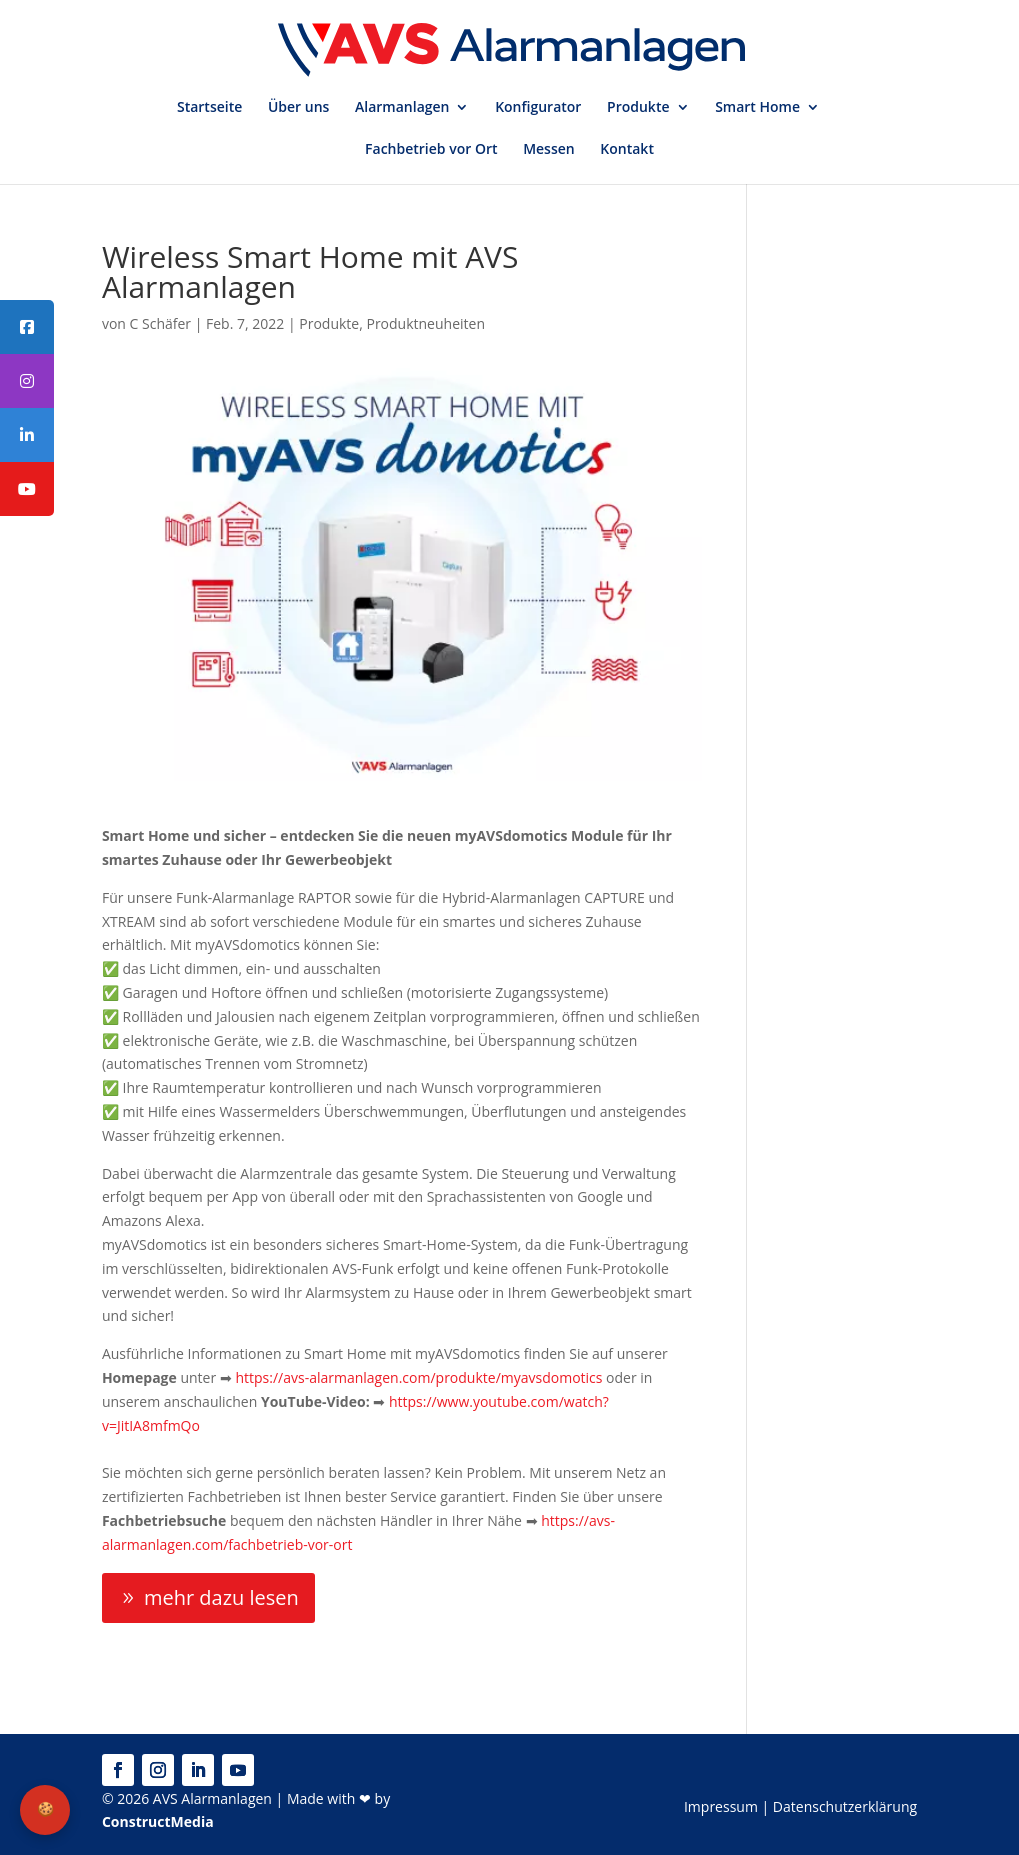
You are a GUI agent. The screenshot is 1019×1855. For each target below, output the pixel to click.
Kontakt (627, 150)
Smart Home (757, 108)
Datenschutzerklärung (845, 1806)
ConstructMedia (158, 1821)
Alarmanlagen (402, 108)
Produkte (638, 108)
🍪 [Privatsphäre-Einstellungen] (45, 1809)
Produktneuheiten (425, 323)
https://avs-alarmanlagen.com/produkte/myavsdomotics (418, 1377)
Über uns (298, 108)
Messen (549, 150)
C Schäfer (161, 323)
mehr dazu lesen (221, 1597)
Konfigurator (538, 108)
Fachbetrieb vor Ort (431, 150)
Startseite (209, 108)
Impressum (721, 1806)
